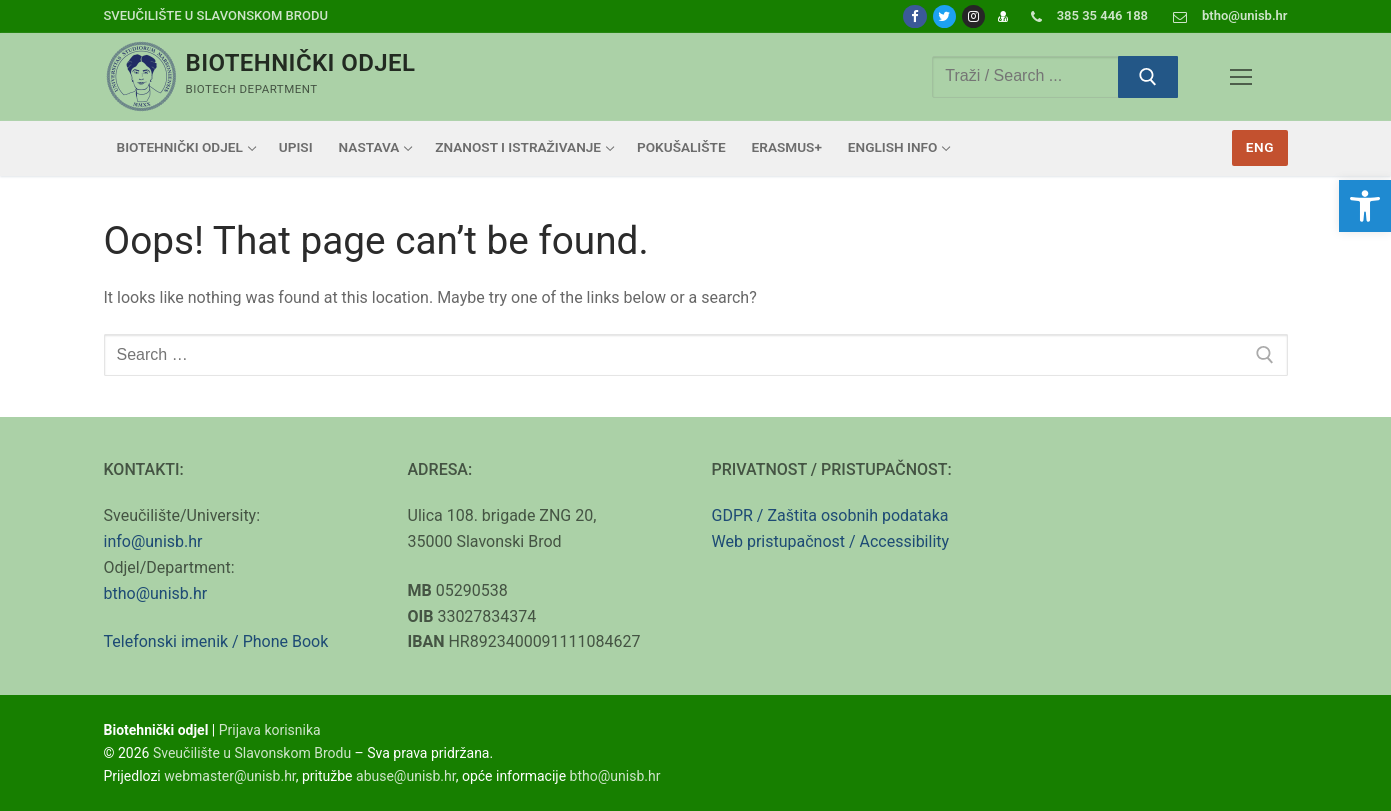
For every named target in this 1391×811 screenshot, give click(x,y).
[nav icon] (1241, 77)
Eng (1260, 147)
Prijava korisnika (270, 730)
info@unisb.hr (153, 541)
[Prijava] (1002, 16)
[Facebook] (914, 16)
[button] (1365, 206)
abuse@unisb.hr (406, 776)
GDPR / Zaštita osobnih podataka (830, 515)
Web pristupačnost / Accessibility (831, 541)
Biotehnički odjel (301, 63)
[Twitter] (944, 16)
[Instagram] (973, 16)
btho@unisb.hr (156, 593)
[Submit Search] (1148, 77)
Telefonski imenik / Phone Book (216, 641)
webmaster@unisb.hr (230, 776)
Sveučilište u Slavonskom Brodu (216, 15)
